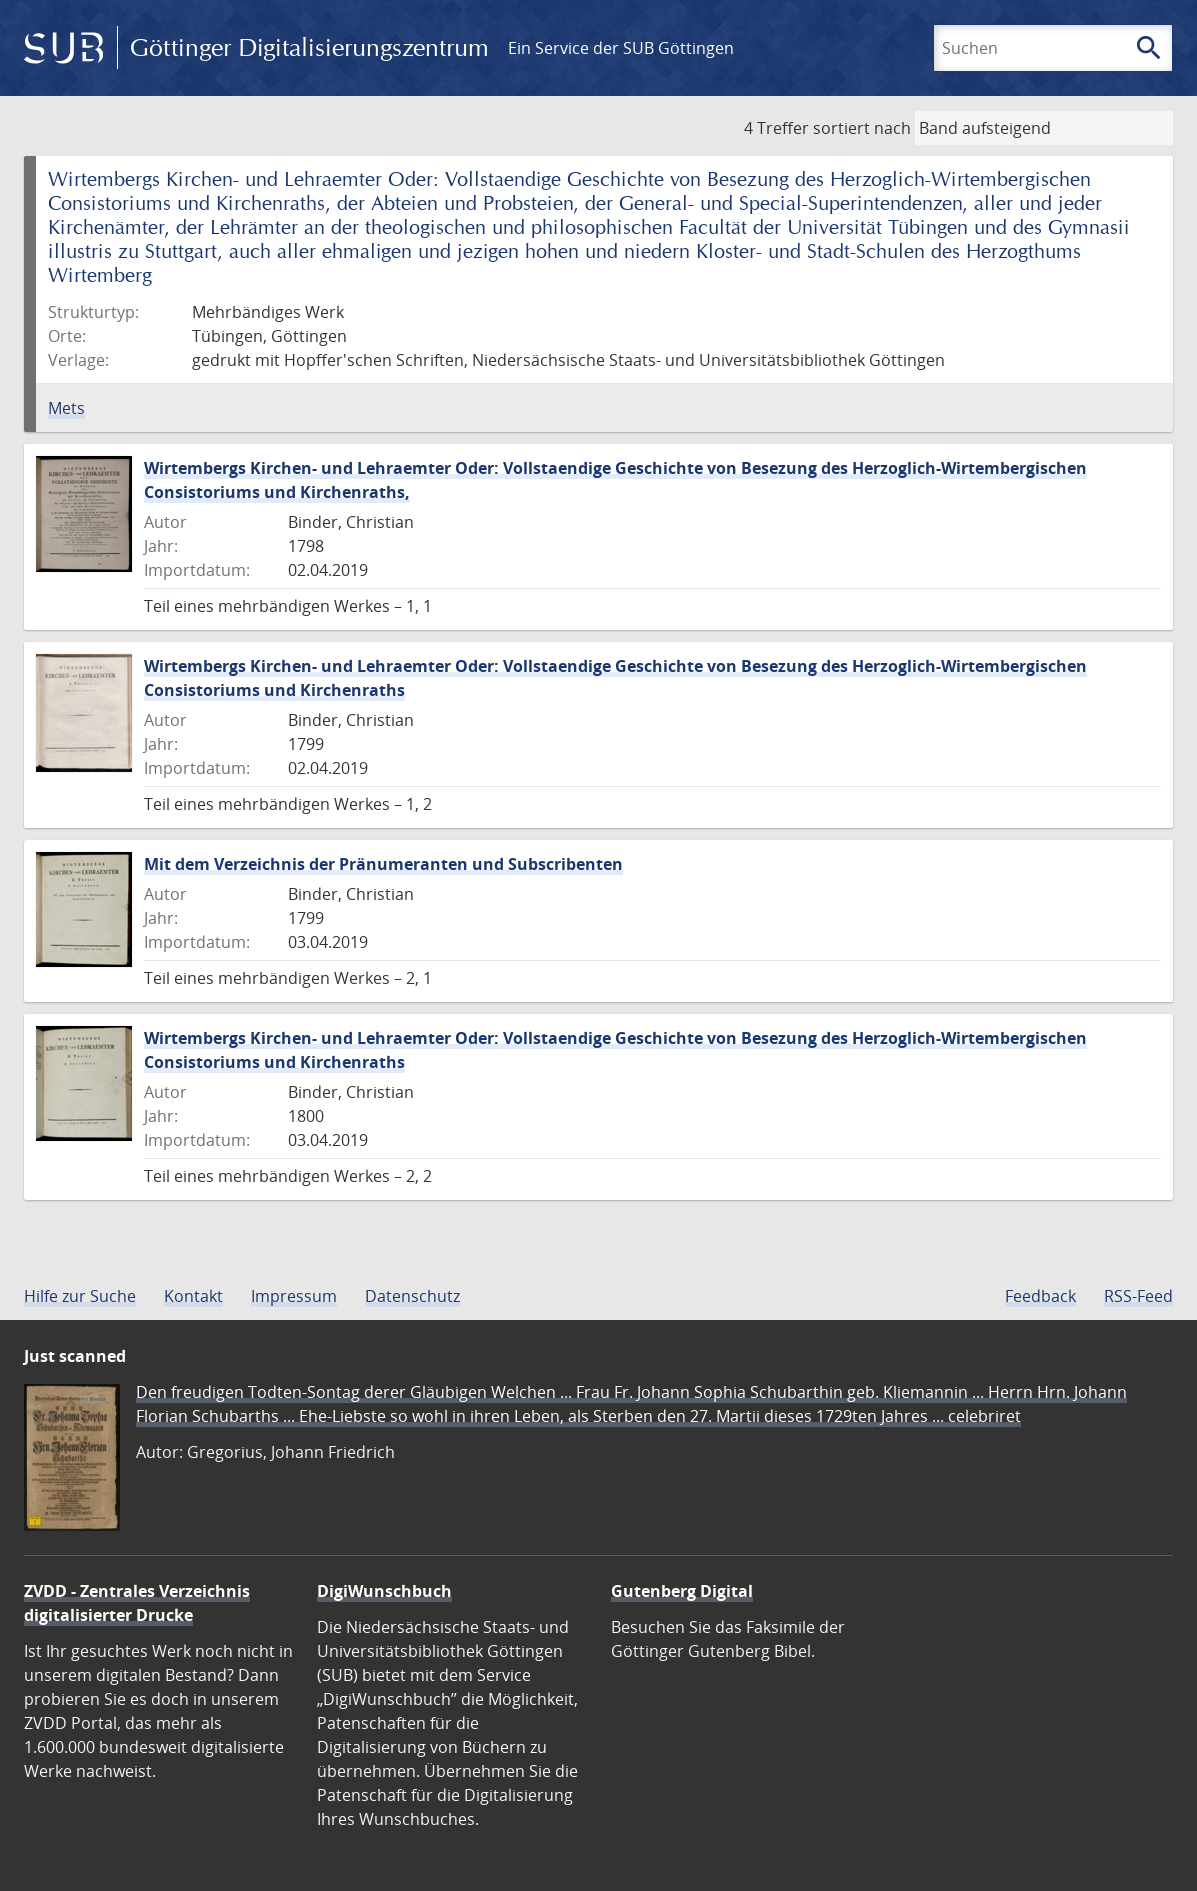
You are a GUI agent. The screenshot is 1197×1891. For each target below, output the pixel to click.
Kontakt (193, 1296)
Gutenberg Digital (682, 1591)
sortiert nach (862, 128)
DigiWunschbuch (384, 1591)
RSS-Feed (1138, 1296)
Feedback (1040, 1296)
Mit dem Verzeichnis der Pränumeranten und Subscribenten (383, 864)
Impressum (294, 1296)
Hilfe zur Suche (80, 1296)
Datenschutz (412, 1296)
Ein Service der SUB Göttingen (621, 48)
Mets (66, 408)
